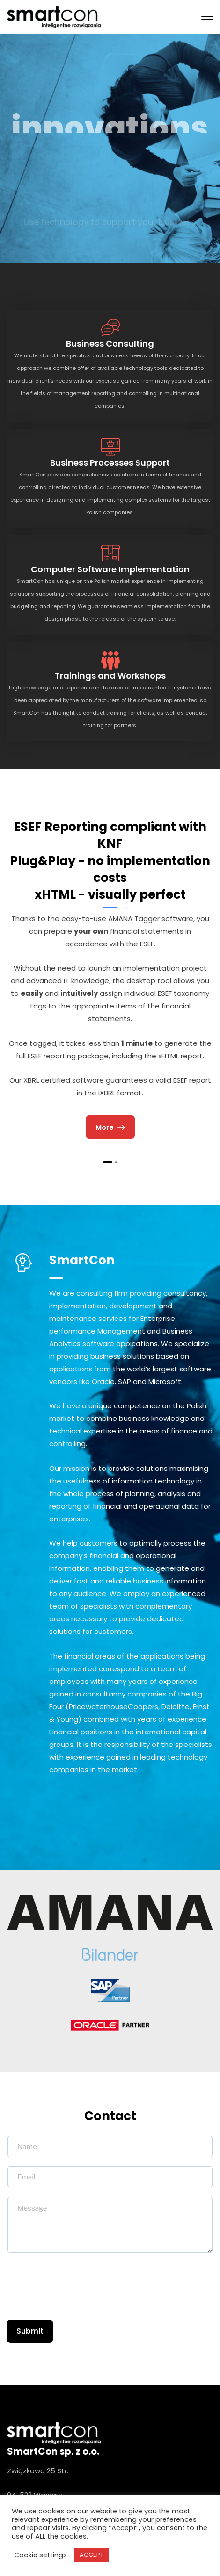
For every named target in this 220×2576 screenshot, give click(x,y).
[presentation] (78, 2297)
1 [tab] (107, 1162)
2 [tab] (116, 1162)
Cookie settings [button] (40, 2555)
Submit (30, 2331)
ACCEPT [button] (91, 2554)
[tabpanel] (110, 978)
